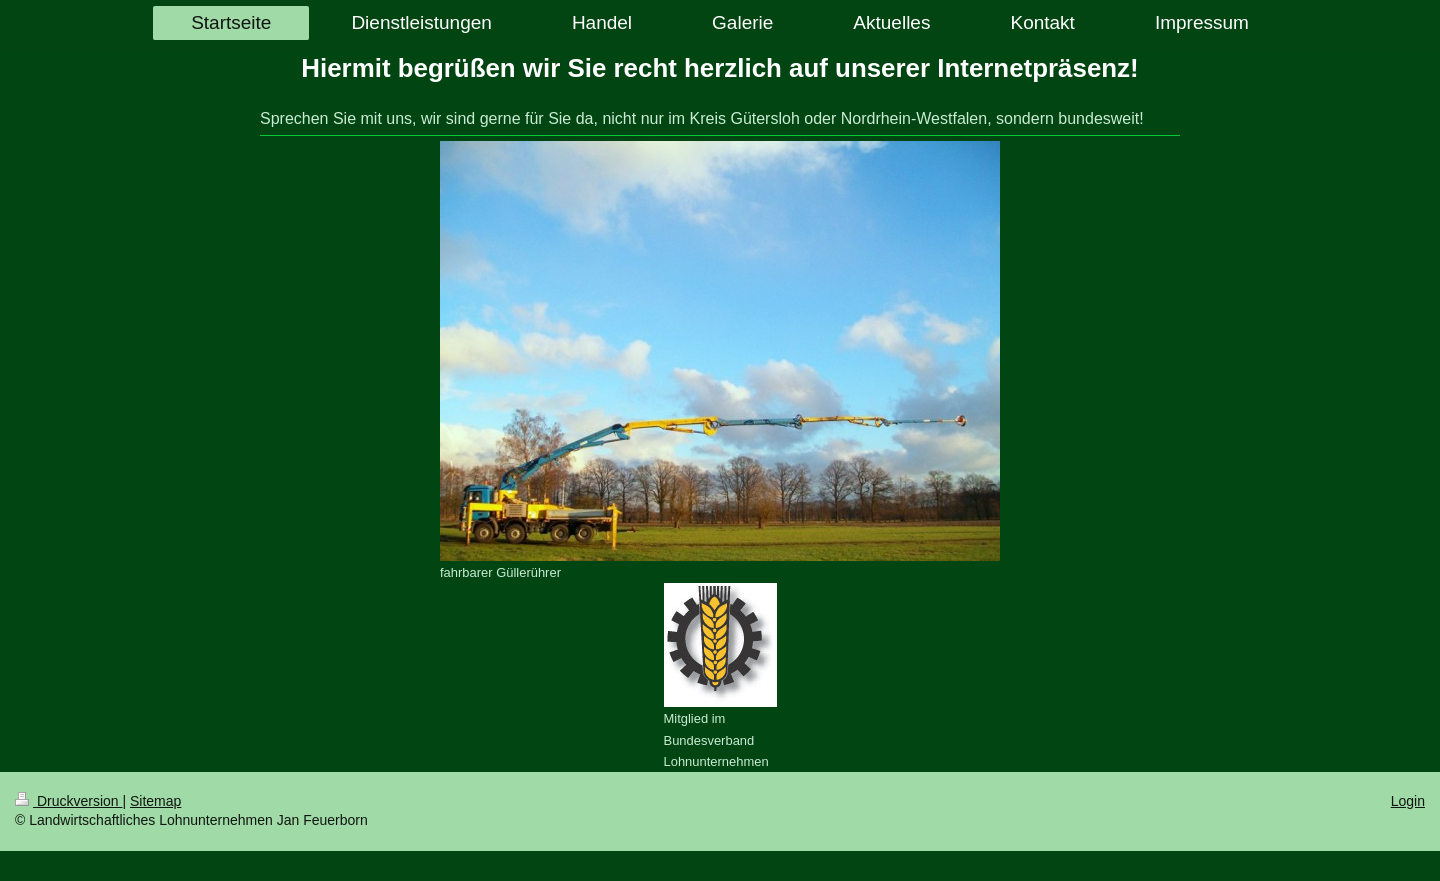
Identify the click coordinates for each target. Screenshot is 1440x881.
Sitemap (155, 801)
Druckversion (68, 801)
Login (1408, 801)
